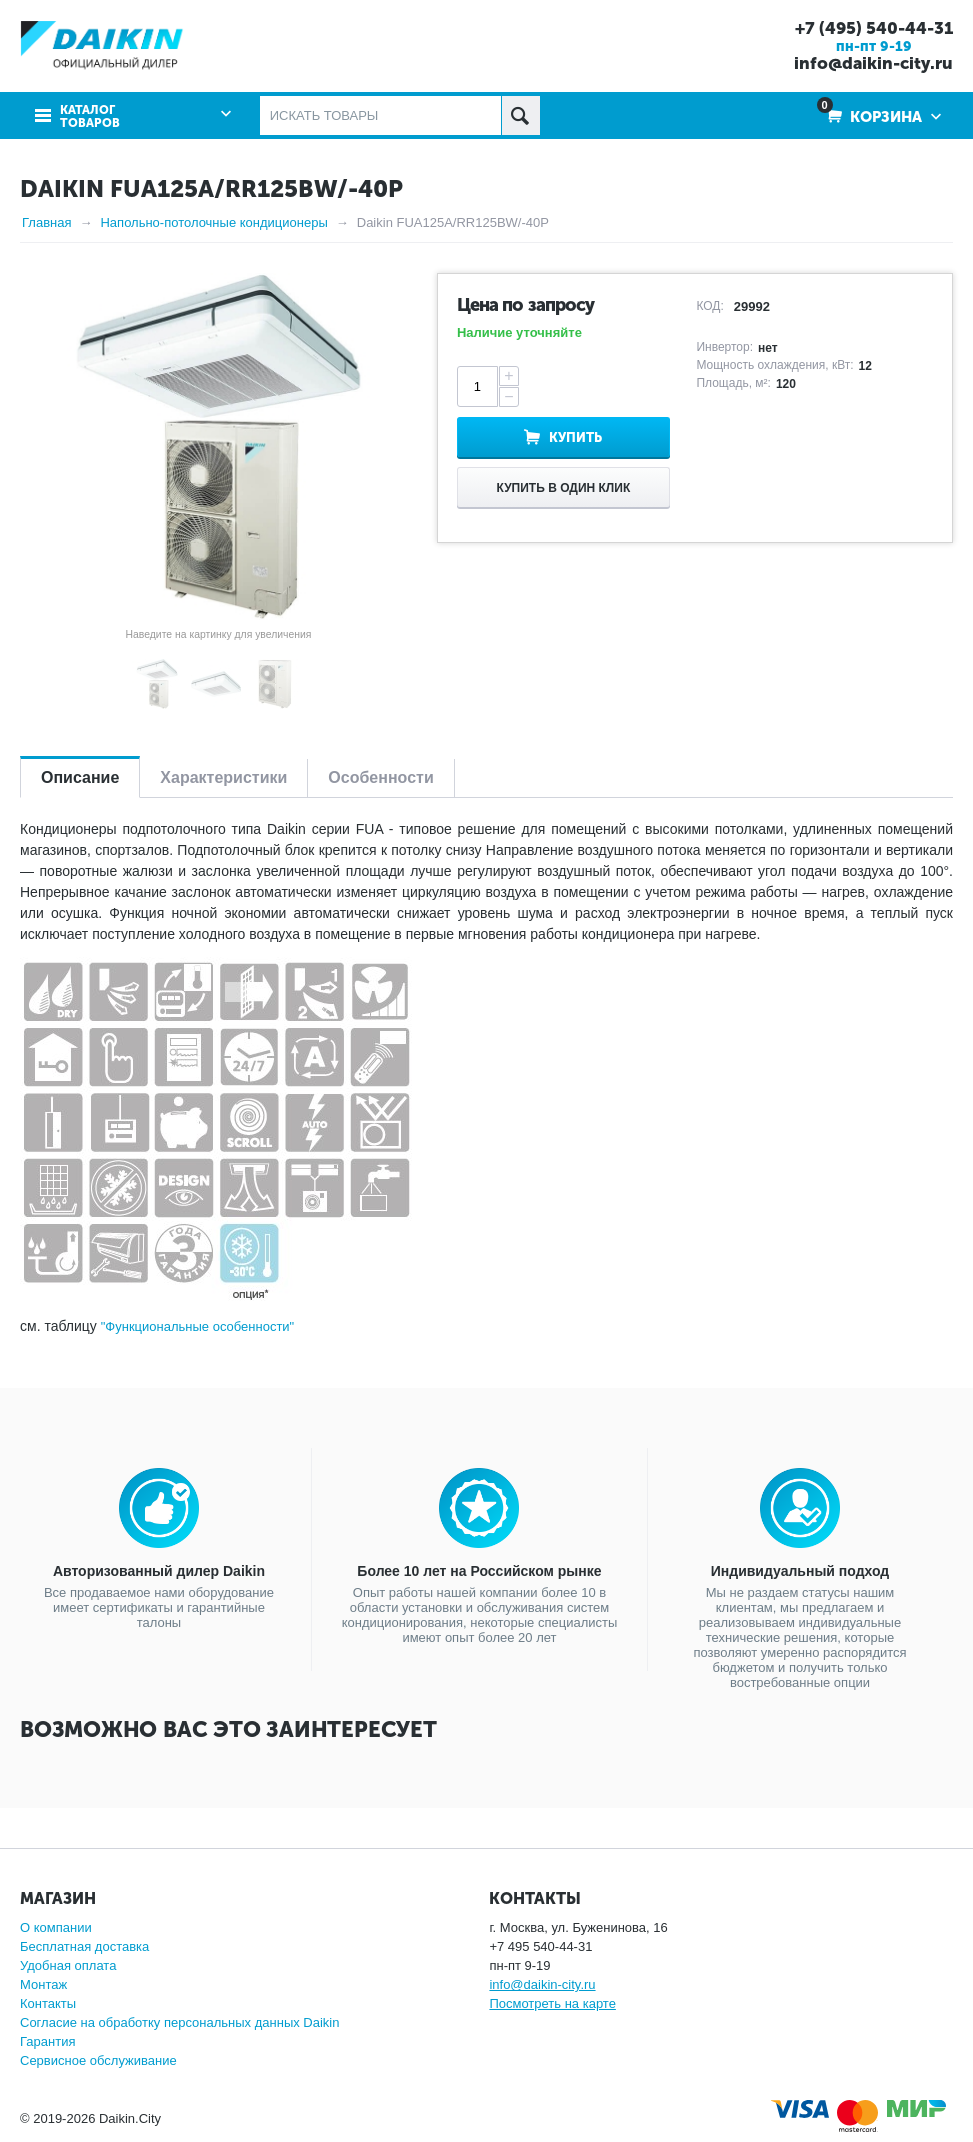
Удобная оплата (68, 1965)
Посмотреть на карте (552, 2003)
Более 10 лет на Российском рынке (479, 1571)
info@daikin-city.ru (873, 63)
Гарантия (47, 2041)
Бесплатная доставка (84, 1946)
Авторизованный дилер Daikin (159, 1571)
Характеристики (223, 777)
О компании (56, 1927)
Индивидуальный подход (800, 1571)
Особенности (380, 777)
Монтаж (43, 1984)
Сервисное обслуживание (98, 2060)
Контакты (48, 2003)
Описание (80, 777)
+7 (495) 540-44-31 (874, 28)
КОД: (709, 306)
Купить (575, 437)
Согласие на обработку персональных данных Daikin (179, 2022)
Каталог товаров (90, 117)
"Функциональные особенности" (198, 1326)
